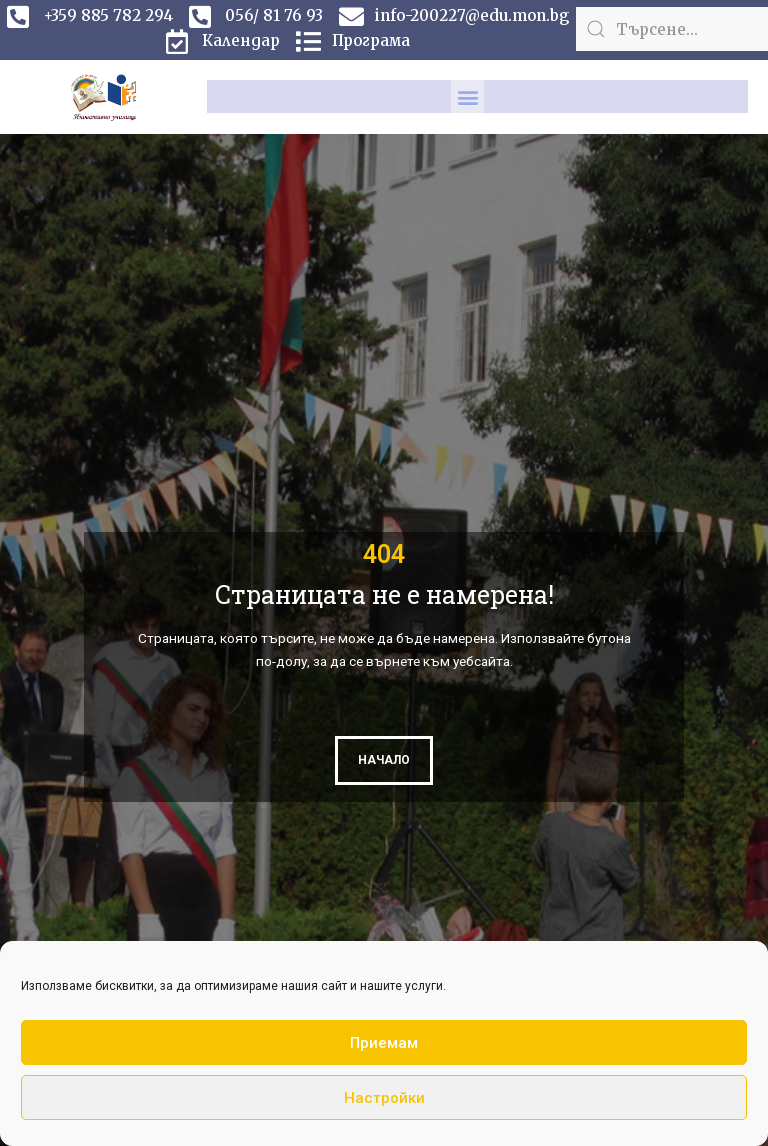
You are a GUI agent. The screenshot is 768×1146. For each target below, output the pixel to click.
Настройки (384, 1098)
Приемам (384, 1043)
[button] (467, 96)
